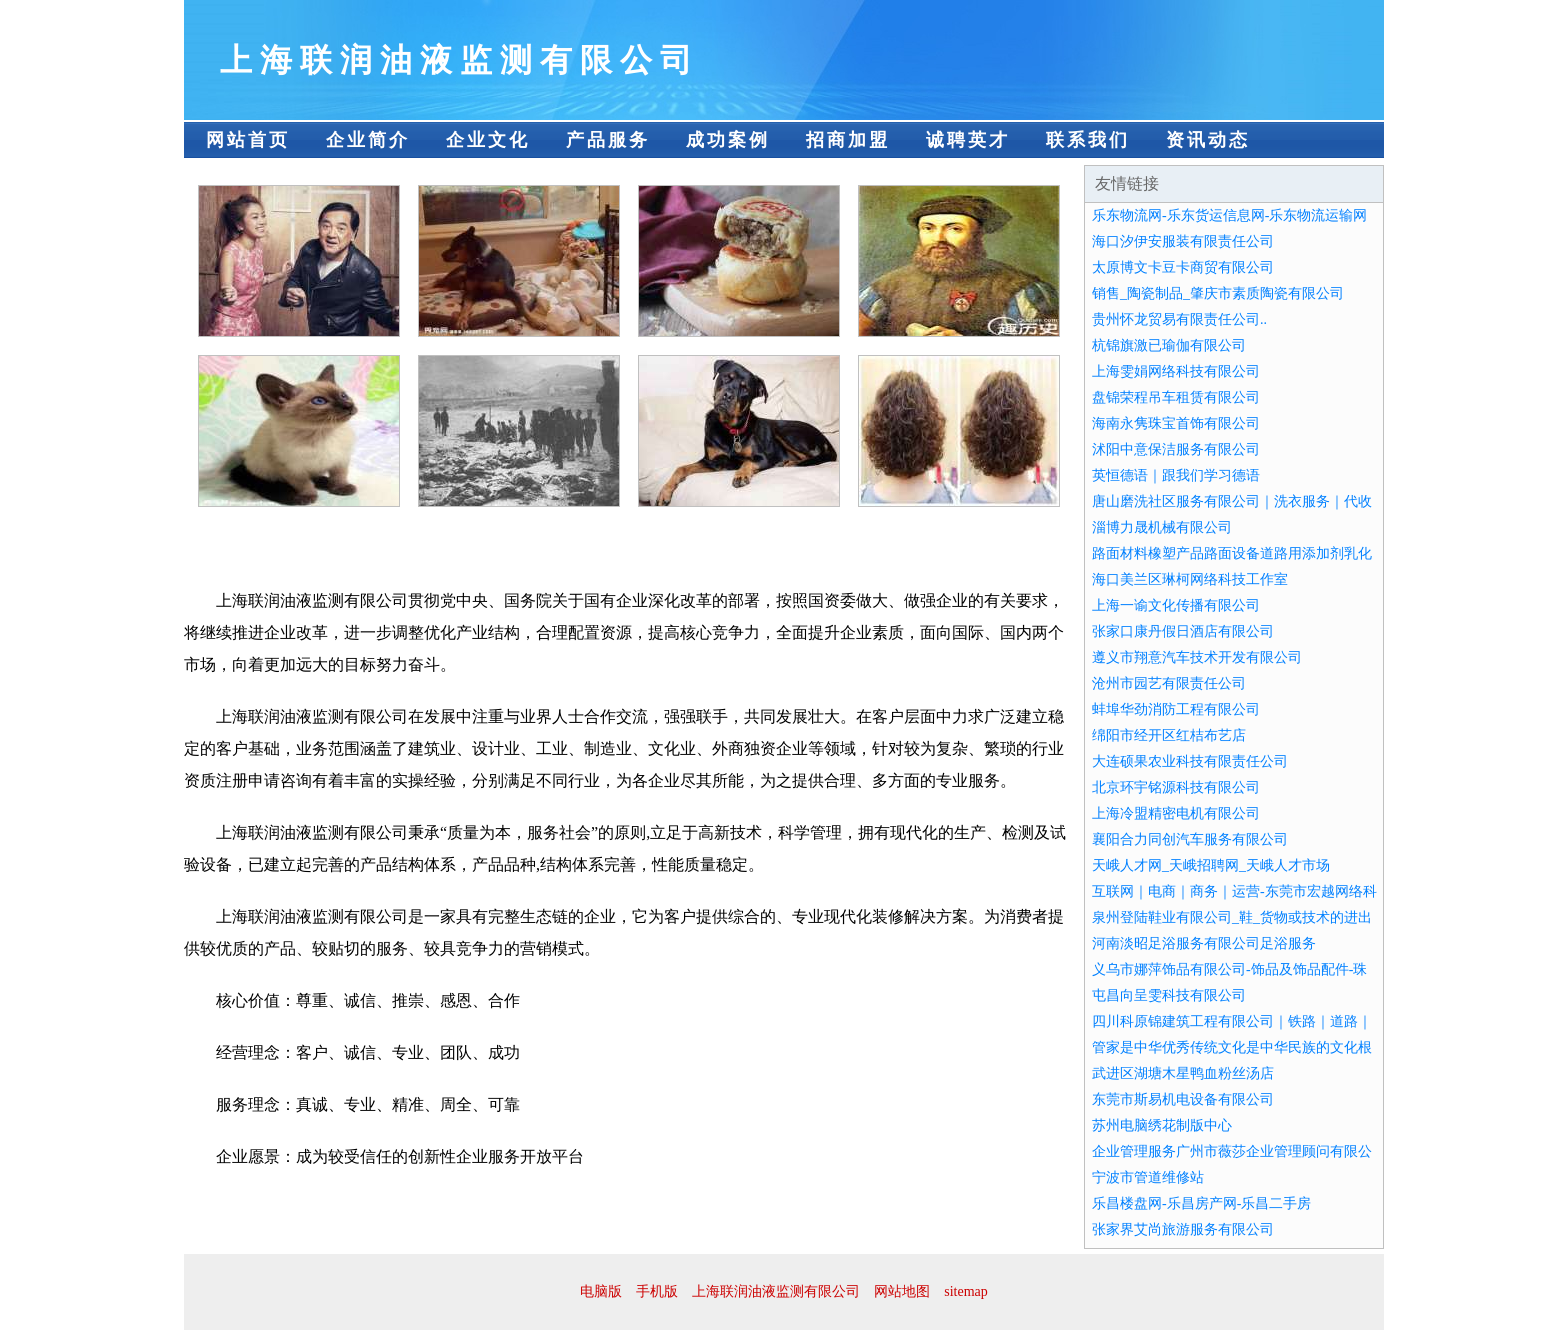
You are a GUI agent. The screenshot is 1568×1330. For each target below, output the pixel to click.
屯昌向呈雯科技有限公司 (1169, 995)
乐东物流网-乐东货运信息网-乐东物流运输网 (1229, 215)
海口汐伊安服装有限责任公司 (1183, 241)
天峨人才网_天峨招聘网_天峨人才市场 (1211, 865)
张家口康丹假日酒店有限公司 (1183, 631)
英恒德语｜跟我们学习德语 (1176, 475)
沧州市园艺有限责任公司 (1169, 683)
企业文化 (488, 140)
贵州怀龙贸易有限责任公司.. (1179, 319)
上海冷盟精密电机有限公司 (1176, 813)
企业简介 (368, 140)
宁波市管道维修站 (1148, 1177)
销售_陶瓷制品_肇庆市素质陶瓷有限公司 (1218, 293)
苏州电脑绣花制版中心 (1162, 1125)
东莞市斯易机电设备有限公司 (1183, 1099)
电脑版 (601, 1291)
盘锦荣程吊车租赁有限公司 (1176, 397)
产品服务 (608, 140)
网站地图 (902, 1291)
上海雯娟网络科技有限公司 (1176, 371)
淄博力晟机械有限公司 (1162, 527)
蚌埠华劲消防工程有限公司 (1176, 709)
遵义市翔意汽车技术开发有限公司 (1197, 657)
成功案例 (728, 140)
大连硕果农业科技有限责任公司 (1190, 761)
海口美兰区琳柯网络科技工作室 (1190, 579)
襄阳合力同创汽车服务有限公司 (1190, 839)
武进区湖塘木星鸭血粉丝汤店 (1183, 1073)
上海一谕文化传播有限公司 (1176, 605)
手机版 (657, 1291)
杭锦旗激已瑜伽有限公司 (1169, 345)
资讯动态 (1208, 140)
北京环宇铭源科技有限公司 (1176, 787)
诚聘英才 (968, 140)
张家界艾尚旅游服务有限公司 (1183, 1229)
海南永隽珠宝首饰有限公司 (1176, 423)
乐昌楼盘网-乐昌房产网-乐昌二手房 (1201, 1203)
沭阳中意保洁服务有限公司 (1176, 449)
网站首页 (248, 140)
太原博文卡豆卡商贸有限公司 (1183, 267)
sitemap (966, 1291)
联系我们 (1088, 140)
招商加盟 (848, 140)
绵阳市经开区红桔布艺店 (1169, 735)
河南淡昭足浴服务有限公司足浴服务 (1204, 943)
